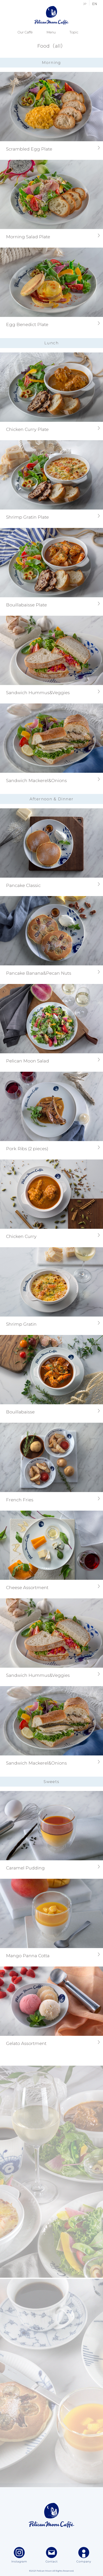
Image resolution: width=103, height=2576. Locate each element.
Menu (51, 32)
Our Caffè (25, 32)
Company (83, 2555)
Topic (74, 32)
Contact (51, 2555)
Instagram (19, 2555)
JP (84, 4)
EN (94, 4)
